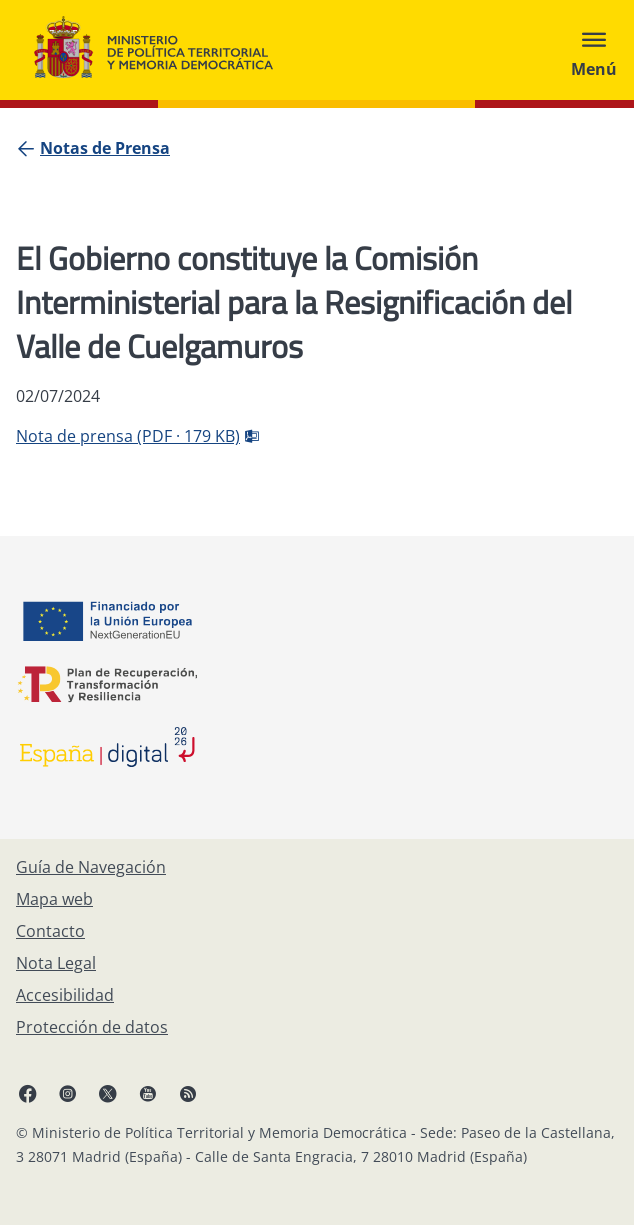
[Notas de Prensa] (105, 148)
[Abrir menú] (594, 50)
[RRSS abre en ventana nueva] (188, 1093)
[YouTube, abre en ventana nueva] (148, 1093)
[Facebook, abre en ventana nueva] (28, 1093)
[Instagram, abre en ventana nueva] (68, 1093)
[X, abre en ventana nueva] (108, 1093)
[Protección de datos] (92, 1027)
